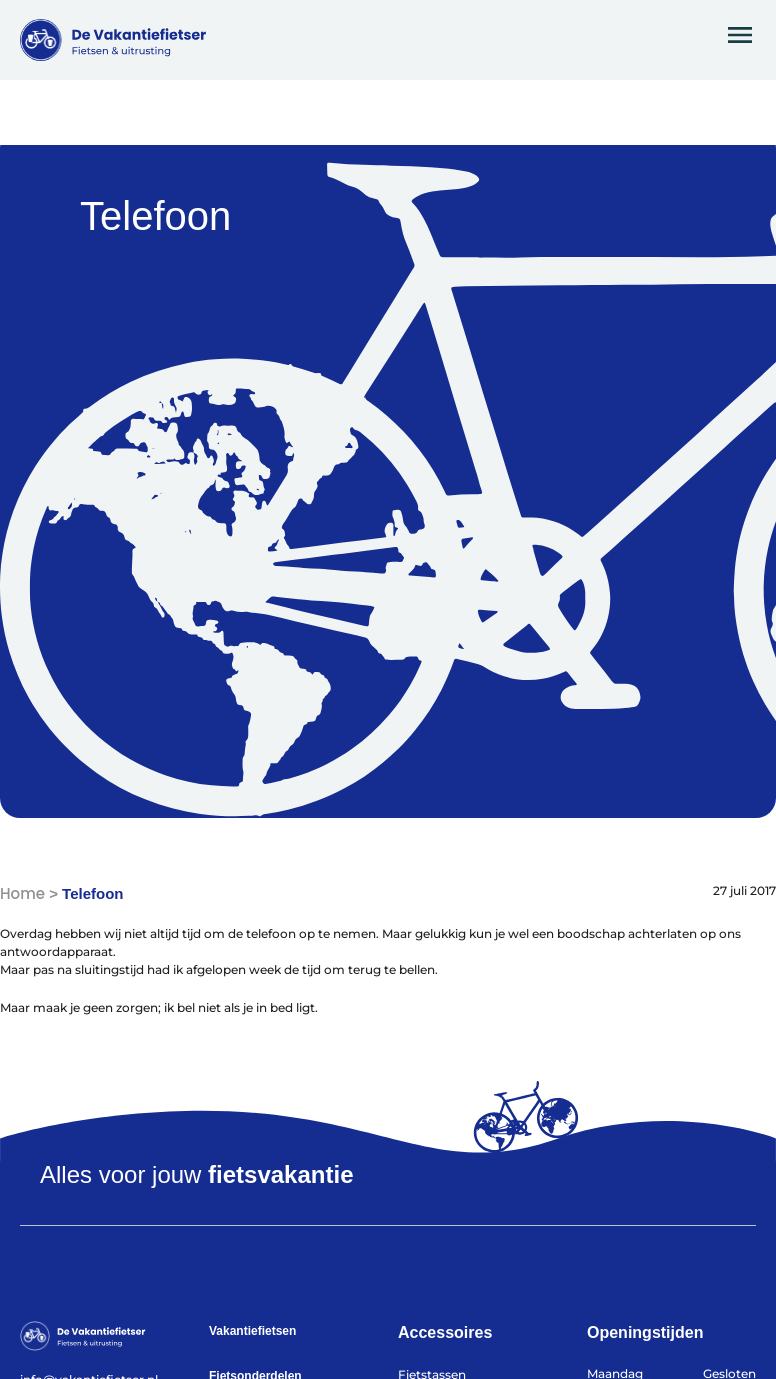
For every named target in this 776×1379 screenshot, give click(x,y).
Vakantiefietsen (252, 1331)
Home (22, 893)
